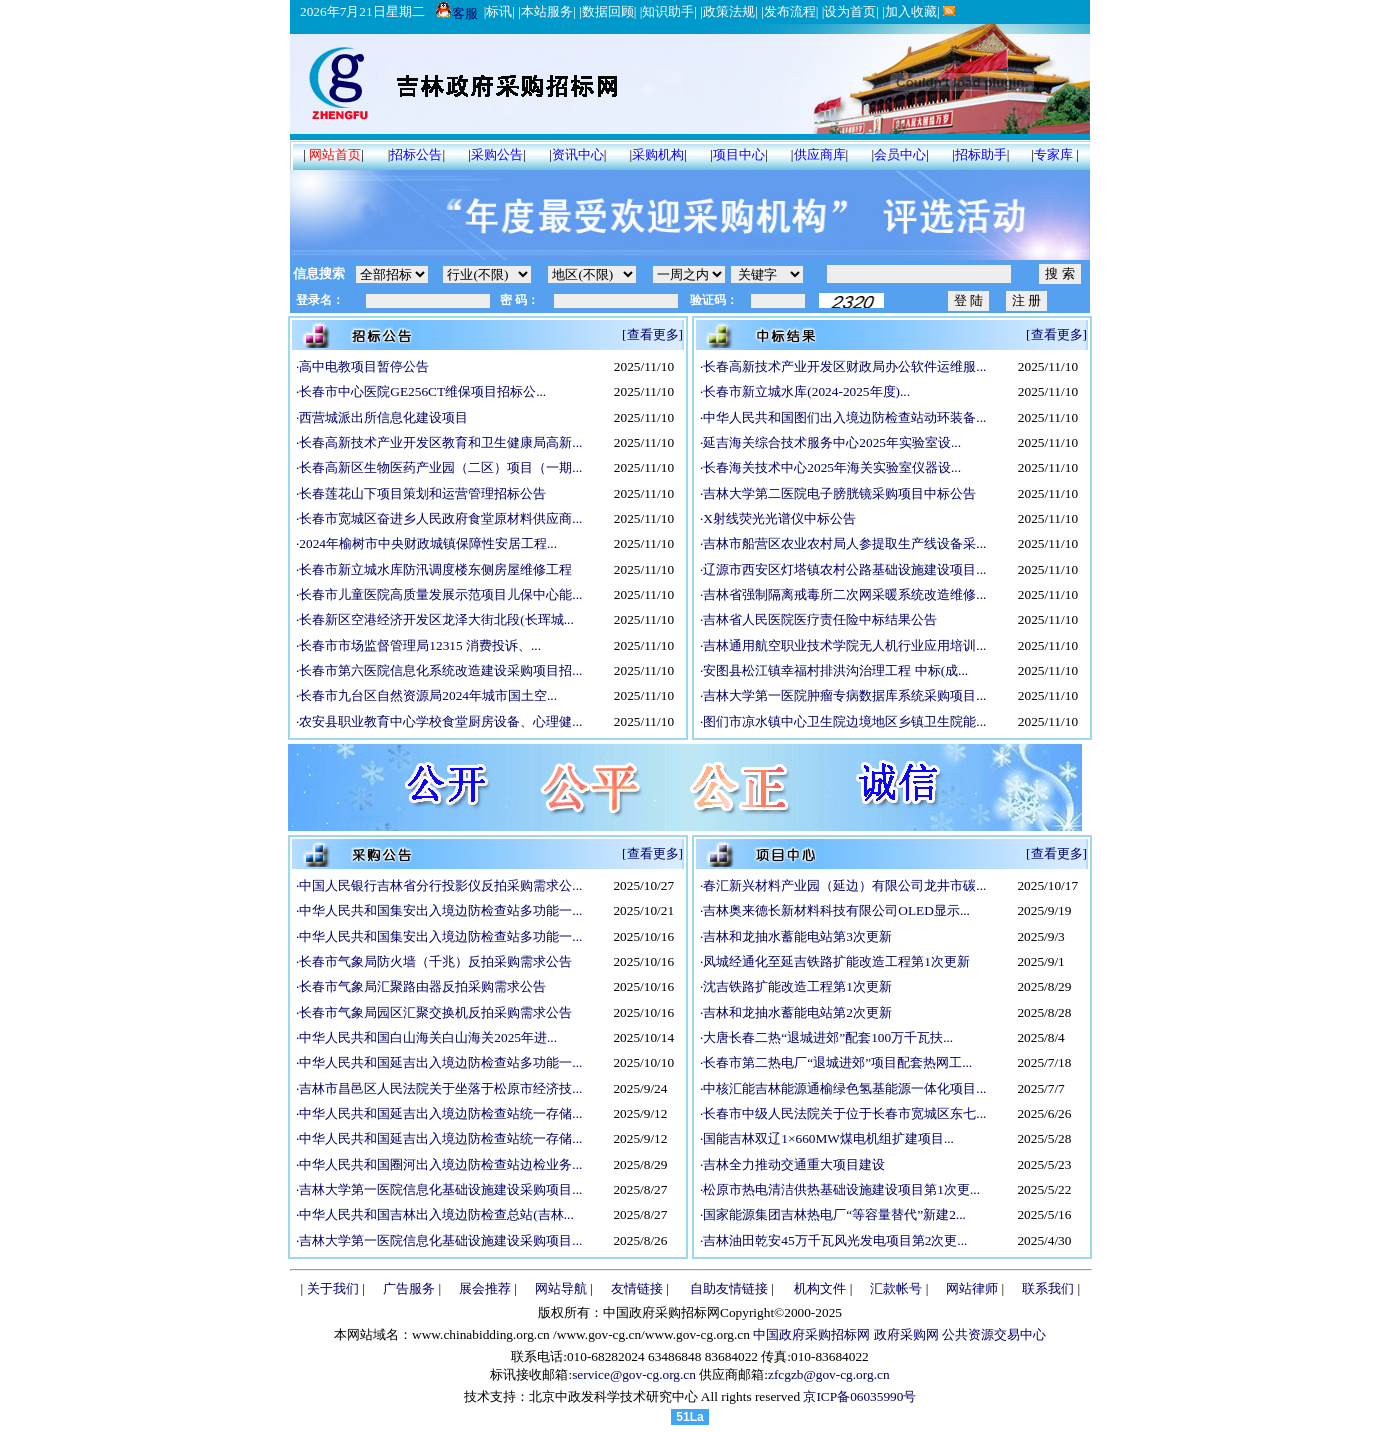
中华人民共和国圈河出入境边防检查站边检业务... (440, 1164)
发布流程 (790, 11)
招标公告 (416, 154)
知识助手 (668, 11)
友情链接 (637, 1288)
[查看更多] (652, 334)
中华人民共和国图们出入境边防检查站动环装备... (844, 417)
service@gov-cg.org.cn (634, 1374)
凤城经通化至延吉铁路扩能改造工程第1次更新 (836, 961)
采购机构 (658, 154)
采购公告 (497, 154)
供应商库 (820, 154)
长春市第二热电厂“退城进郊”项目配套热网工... (837, 1062)
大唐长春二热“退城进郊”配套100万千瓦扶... (828, 1037)
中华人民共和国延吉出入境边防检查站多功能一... (440, 1062)
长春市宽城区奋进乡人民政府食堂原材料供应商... (440, 518)
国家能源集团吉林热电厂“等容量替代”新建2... (834, 1214)
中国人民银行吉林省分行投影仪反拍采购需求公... (440, 885)
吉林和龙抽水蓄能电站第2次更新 (797, 1012)
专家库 (1053, 154)
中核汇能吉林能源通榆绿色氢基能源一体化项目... (844, 1088)
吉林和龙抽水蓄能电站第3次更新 (797, 936)
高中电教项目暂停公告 (364, 366)
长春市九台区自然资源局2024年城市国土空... (428, 695)
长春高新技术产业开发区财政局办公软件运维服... (844, 366)
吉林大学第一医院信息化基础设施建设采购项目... (440, 1189)
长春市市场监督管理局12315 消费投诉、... (420, 645)
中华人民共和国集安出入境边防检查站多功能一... (440, 910)
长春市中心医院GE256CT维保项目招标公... (422, 391)
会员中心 (900, 154)
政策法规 (729, 11)
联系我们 (1048, 1288)
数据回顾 (608, 11)
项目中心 (739, 154)
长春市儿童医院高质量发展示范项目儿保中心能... (440, 594)
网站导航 (561, 1288)
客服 (457, 13)
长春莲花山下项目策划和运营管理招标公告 (422, 493)
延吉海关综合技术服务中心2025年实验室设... (832, 442)
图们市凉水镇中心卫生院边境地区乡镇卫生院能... (844, 721)
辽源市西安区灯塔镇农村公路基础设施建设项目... (844, 569)
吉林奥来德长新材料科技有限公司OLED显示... (836, 910)
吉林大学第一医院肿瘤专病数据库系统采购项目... (844, 695)
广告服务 (409, 1288)
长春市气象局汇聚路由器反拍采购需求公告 (422, 986)
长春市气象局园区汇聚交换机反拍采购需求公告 (435, 1012)
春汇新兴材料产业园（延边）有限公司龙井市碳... (844, 885)
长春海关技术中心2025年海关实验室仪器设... (832, 467)
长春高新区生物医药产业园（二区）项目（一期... (440, 467)
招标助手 (981, 154)
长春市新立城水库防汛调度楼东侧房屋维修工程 (435, 569)
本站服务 (547, 11)
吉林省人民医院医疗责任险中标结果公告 (820, 619)
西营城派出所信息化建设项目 (383, 417)
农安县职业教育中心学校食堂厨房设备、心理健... (440, 721)
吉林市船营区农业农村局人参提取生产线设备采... (844, 543)
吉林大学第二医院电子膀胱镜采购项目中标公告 (839, 493)
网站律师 (972, 1288)
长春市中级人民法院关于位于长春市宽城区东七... (844, 1113)
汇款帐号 (896, 1288)
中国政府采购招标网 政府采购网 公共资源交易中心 (898, 1334)
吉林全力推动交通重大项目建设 (794, 1164)
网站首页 (335, 154)
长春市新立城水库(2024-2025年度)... (806, 391)
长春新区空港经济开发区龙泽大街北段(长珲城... (436, 619)
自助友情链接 (729, 1288)
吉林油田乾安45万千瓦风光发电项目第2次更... (835, 1240)
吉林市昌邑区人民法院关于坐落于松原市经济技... (440, 1088)
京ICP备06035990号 (859, 1396)
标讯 (499, 11)
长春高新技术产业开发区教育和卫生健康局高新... (440, 442)
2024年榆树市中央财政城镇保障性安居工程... (428, 543)
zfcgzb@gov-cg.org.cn (829, 1374)
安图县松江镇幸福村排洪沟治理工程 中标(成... (835, 670)
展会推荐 (485, 1288)
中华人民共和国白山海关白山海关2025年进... (428, 1037)
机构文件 (820, 1288)
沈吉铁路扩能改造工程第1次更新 (797, 986)
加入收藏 (911, 11)
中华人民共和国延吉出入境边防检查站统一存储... (440, 1113)
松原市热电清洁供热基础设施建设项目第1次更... (841, 1189)
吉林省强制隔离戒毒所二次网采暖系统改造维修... (844, 594)
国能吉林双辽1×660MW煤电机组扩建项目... (828, 1138)
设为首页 (850, 11)
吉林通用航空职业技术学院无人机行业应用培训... (844, 645)
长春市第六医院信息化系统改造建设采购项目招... (440, 670)
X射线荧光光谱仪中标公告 (779, 518)
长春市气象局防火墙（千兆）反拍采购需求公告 (435, 961)
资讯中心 (578, 154)
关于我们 (333, 1288)
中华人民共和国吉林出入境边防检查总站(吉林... (436, 1214)
